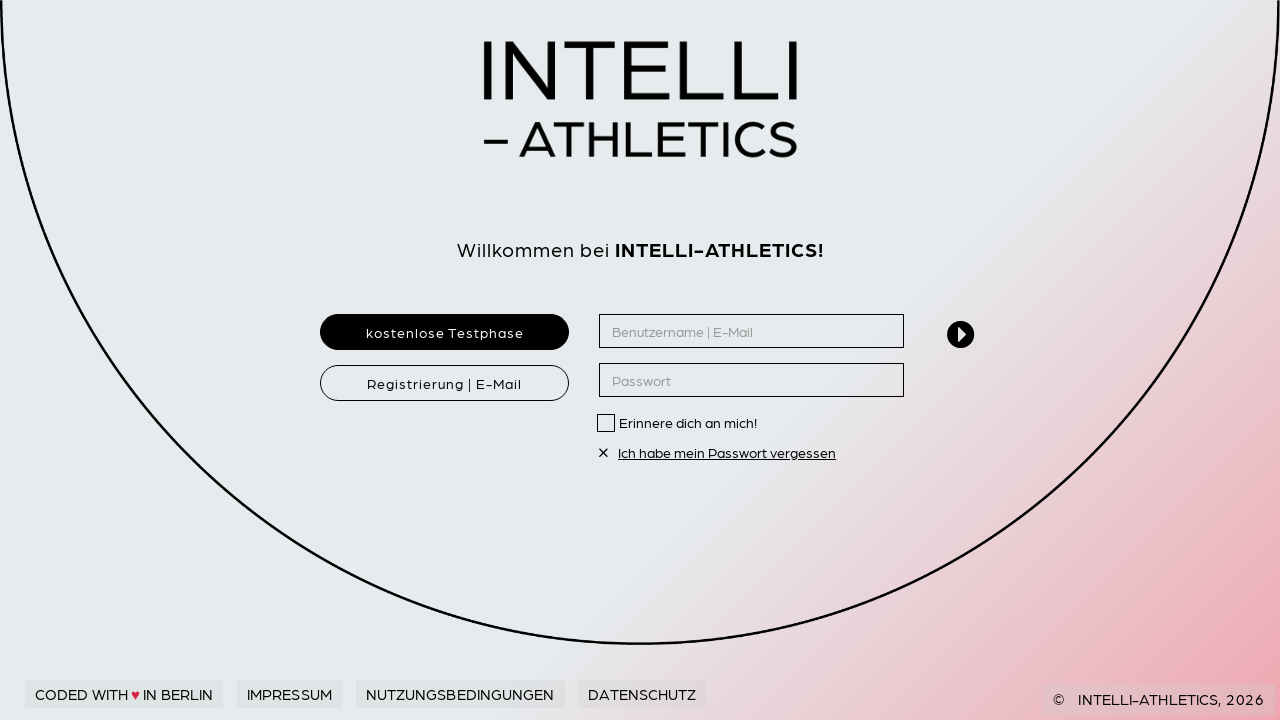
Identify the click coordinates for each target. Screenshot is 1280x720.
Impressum (289, 694)
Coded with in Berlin (124, 694)
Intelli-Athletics (1148, 699)
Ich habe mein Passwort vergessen (717, 452)
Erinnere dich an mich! (688, 422)
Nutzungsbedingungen (460, 694)
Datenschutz (642, 694)
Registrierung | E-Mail (444, 383)
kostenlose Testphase (445, 332)
